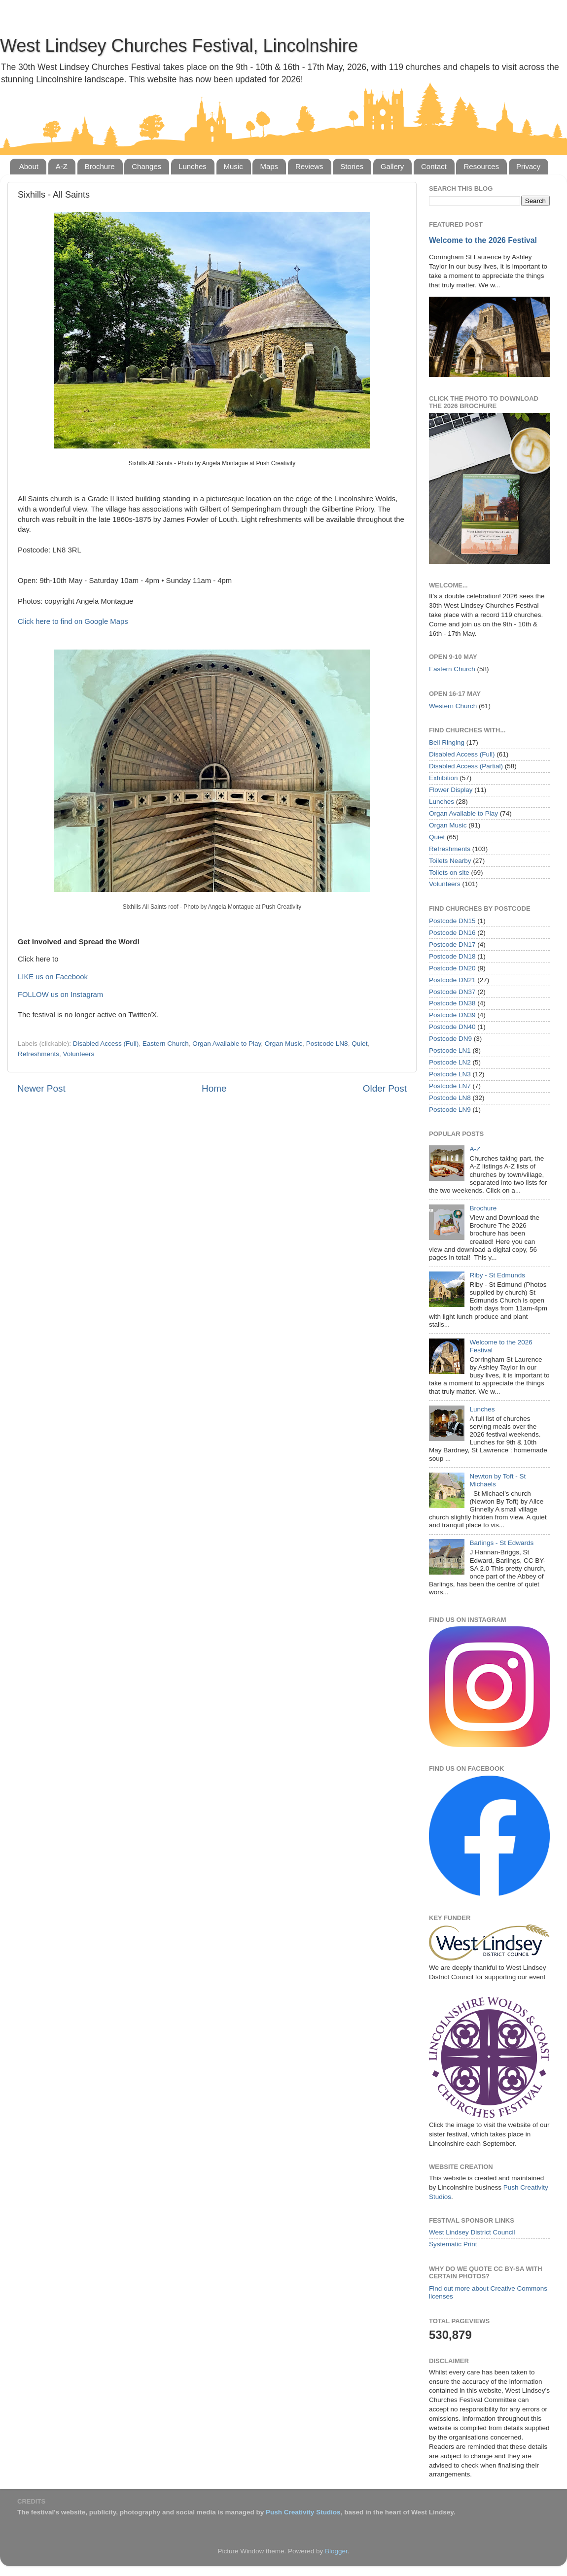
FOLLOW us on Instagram (60, 994)
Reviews (309, 166)
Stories (351, 166)
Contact (434, 166)
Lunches (192, 166)
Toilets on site (449, 872)
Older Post (385, 1088)
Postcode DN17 (452, 944)
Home (214, 1088)
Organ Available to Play (226, 1043)
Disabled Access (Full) (106, 1043)
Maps (269, 166)
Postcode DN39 (452, 1015)
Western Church (453, 706)
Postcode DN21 (452, 980)
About (28, 166)
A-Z (62, 166)
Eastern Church (165, 1043)
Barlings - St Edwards (501, 1542)
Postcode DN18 (452, 956)
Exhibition (443, 778)
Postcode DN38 (452, 1003)
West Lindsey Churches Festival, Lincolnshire (179, 45)
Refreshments (38, 1054)
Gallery (392, 166)
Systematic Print (453, 2244)
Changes (146, 166)
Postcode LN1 (450, 1050)
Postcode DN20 (452, 968)
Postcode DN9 (450, 1038)
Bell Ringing (446, 742)
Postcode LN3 (450, 1074)
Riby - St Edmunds (497, 1275)
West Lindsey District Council (472, 2232)
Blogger (336, 2551)
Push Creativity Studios (303, 2512)
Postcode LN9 (450, 1109)
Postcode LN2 (450, 1062)
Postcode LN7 (450, 1086)
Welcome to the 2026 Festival (483, 240)
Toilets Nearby (450, 860)
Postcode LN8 (327, 1043)
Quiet (359, 1043)
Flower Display (451, 789)
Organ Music (284, 1043)
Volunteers (79, 1054)
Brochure (100, 166)
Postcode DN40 (452, 1026)
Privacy (528, 166)
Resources (481, 166)
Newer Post (41, 1088)
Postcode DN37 (452, 992)
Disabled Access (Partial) (466, 766)
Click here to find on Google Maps (73, 621)
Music (233, 166)
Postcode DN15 (452, 921)
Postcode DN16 (452, 932)
